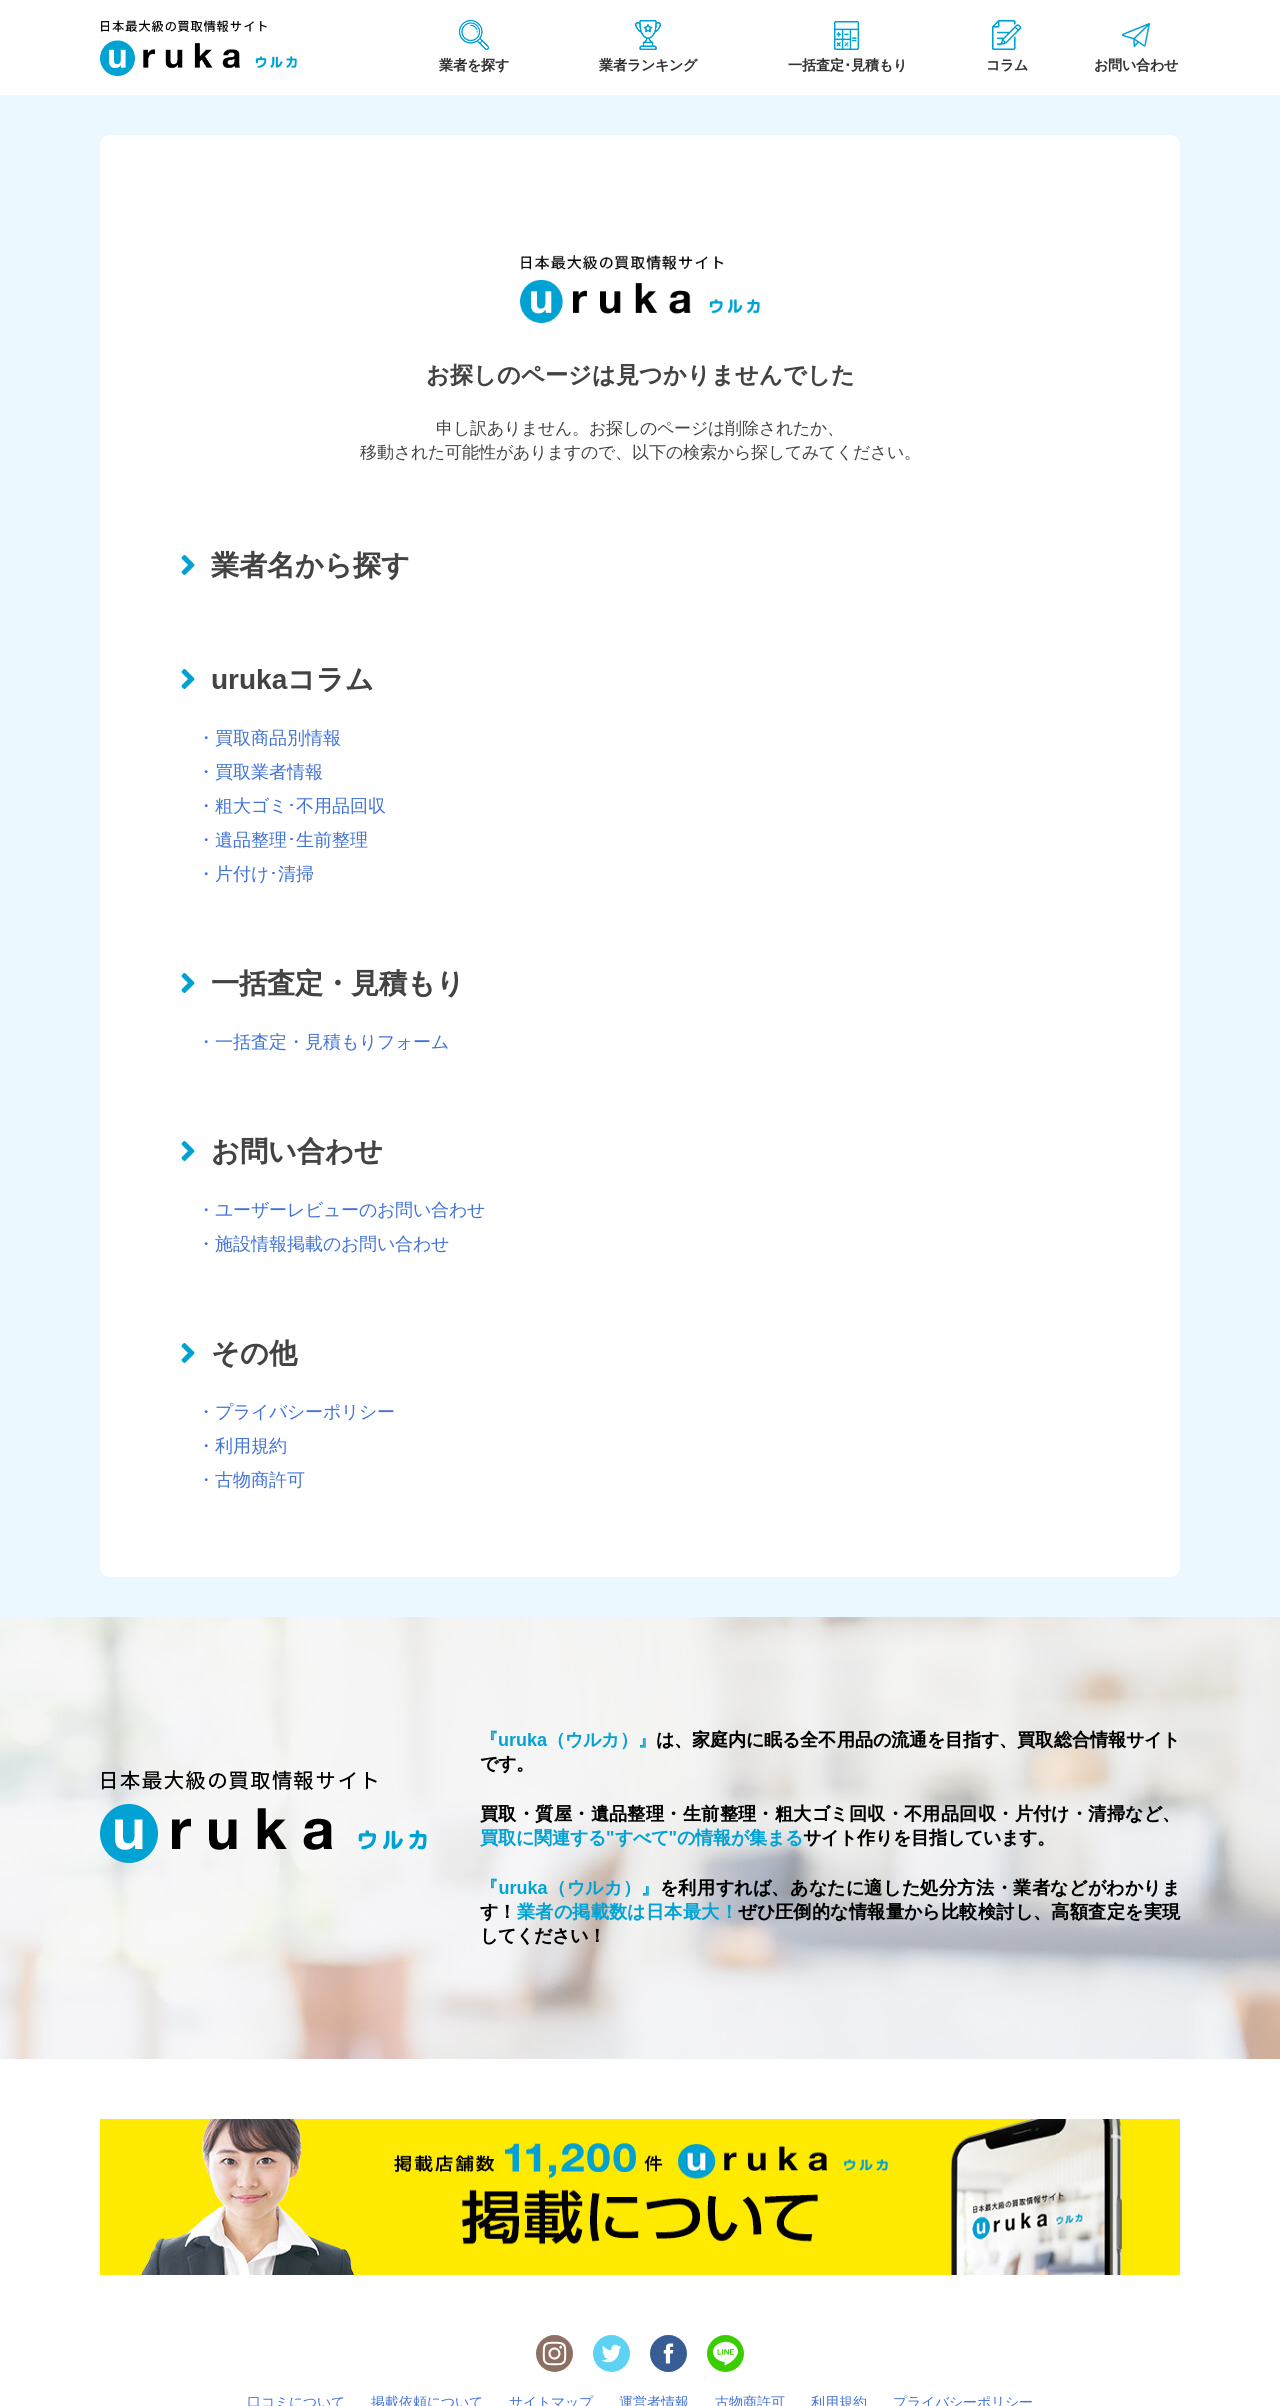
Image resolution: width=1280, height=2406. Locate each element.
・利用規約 (242, 1446)
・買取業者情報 (260, 772)
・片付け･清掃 (255, 874)
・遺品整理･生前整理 (282, 840)
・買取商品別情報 (269, 738)
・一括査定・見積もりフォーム (323, 1042)
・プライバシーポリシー (296, 1412)
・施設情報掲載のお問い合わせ (323, 1244)
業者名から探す (310, 565)
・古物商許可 (251, 1480)
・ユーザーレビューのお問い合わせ (341, 1210)
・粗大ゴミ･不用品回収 (291, 806)
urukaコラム (292, 679)
